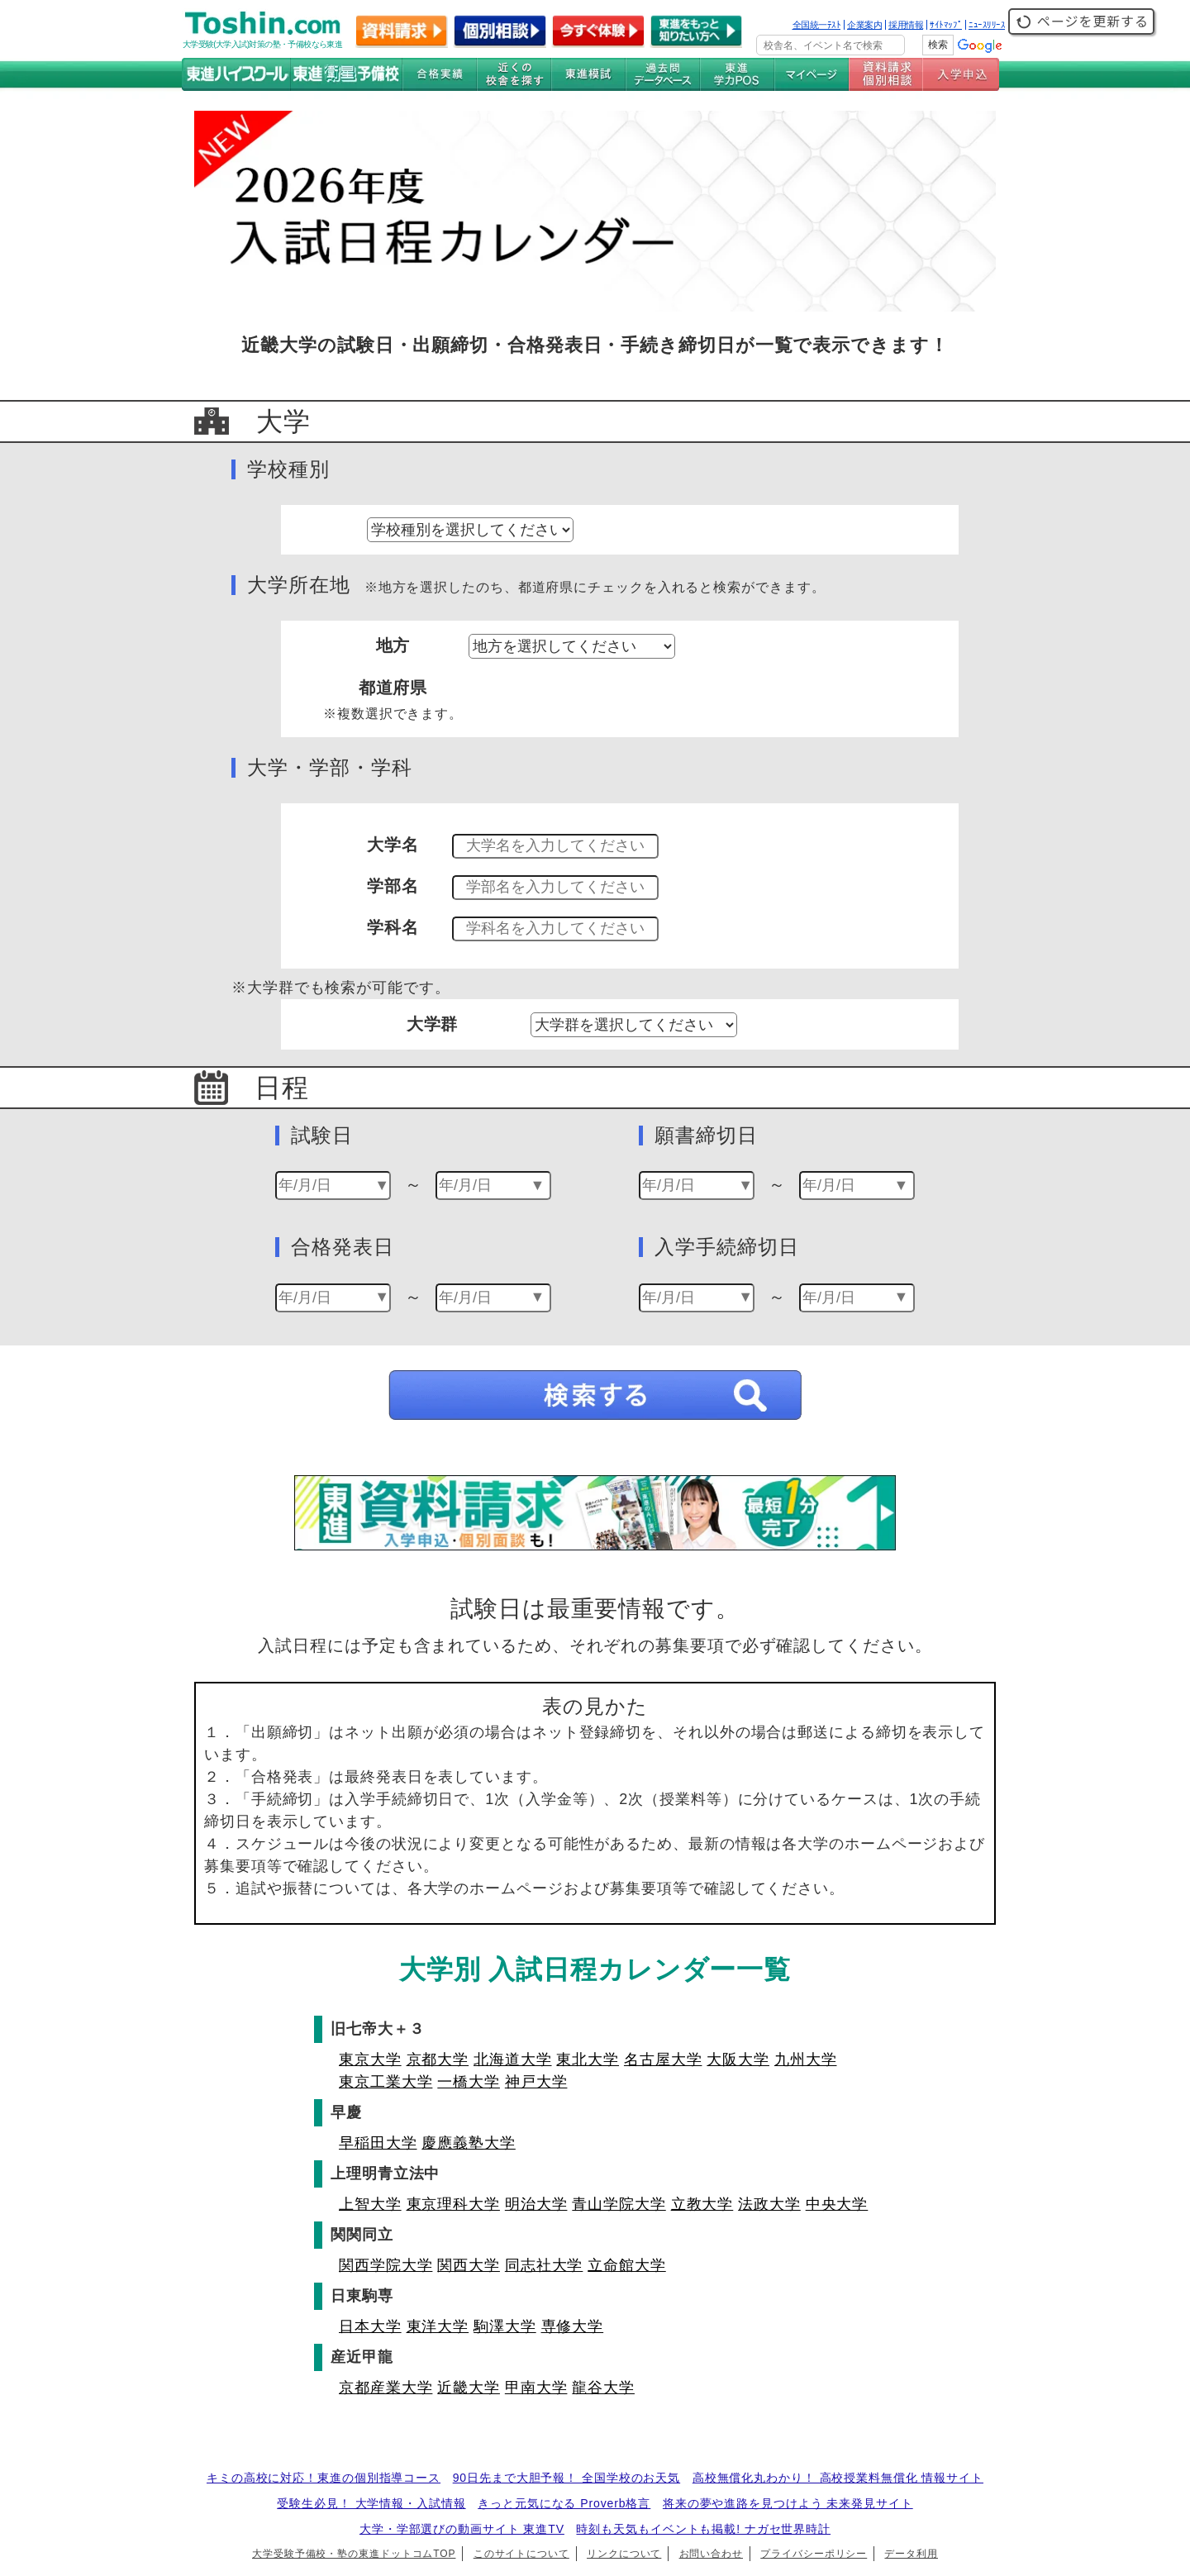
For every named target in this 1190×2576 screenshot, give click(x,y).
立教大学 (702, 2204)
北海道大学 (513, 2059)
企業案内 (864, 25)
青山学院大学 (618, 2204)
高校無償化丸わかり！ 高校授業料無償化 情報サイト (838, 2477)
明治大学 (536, 2204)
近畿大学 (468, 2387)
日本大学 (370, 2326)
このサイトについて (521, 2553)
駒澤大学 (505, 2326)
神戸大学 (536, 2082)
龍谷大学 (603, 2387)
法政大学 (769, 2204)
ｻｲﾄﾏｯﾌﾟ (946, 25)
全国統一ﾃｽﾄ (817, 25)
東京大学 (370, 2059)
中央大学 (837, 2204)
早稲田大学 (378, 2143)
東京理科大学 (453, 2204)
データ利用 (911, 2553)
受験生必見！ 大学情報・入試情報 (371, 2503)
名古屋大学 (663, 2059)
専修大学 (572, 2326)
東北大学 (587, 2059)
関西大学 (468, 2265)
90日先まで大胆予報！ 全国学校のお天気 (566, 2477)
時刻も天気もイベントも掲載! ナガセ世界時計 (703, 2529)
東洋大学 (438, 2326)
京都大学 (438, 2059)
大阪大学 (738, 2059)
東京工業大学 (385, 2082)
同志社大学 (544, 2265)
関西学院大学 (385, 2265)
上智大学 (370, 2204)
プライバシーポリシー (813, 2553)
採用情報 (905, 25)
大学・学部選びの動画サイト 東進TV (461, 2529)
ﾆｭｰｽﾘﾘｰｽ (987, 25)
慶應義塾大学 (468, 2143)
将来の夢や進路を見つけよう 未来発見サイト (788, 2503)
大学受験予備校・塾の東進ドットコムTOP (353, 2553)
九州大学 (805, 2059)
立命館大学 (627, 2265)
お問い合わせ (711, 2553)
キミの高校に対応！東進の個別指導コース (323, 2477)
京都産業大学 (385, 2387)
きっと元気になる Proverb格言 (564, 2503)
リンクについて (624, 2553)
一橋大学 (468, 2082)
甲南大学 (536, 2387)
